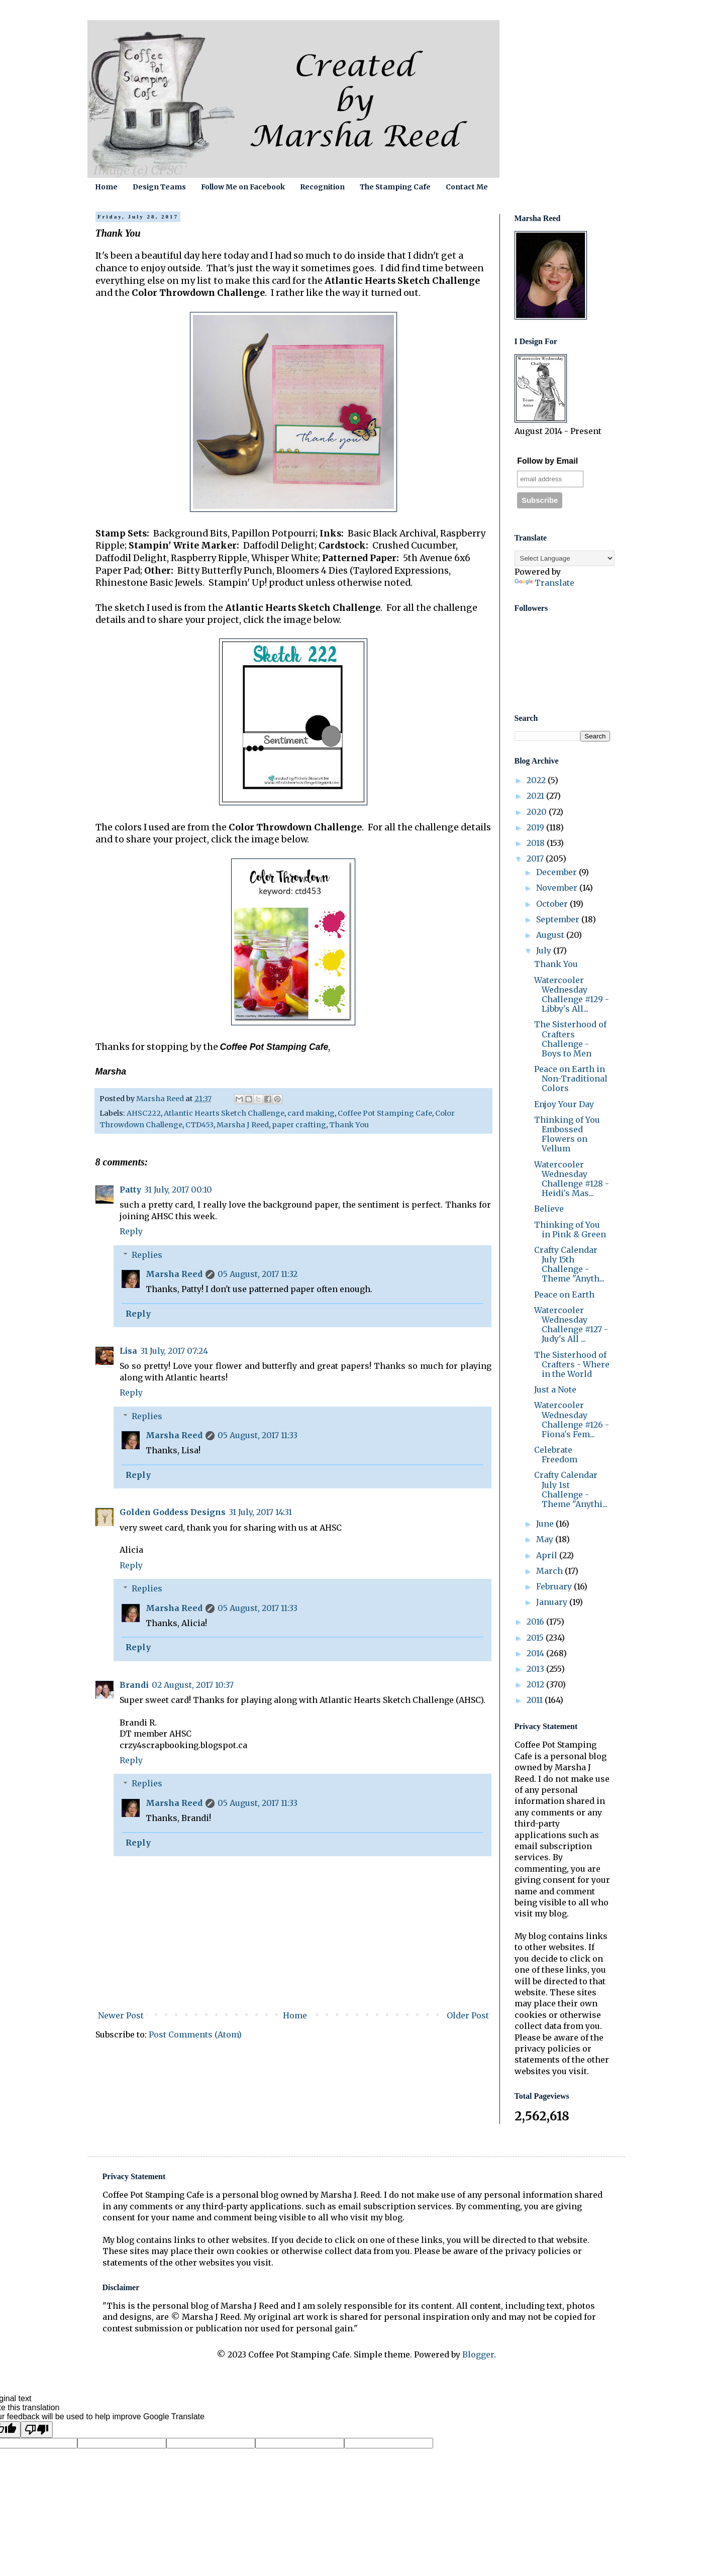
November (557, 888)
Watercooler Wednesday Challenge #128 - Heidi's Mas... (571, 1179)
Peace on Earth (564, 1295)
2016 (536, 1622)
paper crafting (299, 1124)
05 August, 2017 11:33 (257, 1435)
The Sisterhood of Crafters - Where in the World (571, 1364)
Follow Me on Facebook (243, 186)
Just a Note (555, 1389)
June (546, 1524)
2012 (536, 1684)
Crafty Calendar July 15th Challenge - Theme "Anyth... (569, 1264)
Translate (544, 583)
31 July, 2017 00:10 (178, 1190)
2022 (537, 780)
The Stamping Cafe (395, 186)
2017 (536, 858)
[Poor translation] (37, 2429)
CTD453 (199, 1124)
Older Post (468, 2015)
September (558, 919)
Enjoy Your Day (564, 1104)
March (550, 1571)
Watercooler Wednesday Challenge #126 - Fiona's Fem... (571, 1419)
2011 (536, 1700)
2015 (536, 1638)
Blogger (478, 2354)
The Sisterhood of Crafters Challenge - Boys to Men (570, 1038)
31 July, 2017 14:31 (260, 1512)
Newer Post (121, 2015)
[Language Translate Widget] (565, 558)
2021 (536, 796)
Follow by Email (547, 461)
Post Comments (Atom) (195, 2034)
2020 (538, 812)
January (552, 1602)
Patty (130, 1190)
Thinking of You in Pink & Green (570, 1229)
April (547, 1555)
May (545, 1539)
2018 (537, 843)
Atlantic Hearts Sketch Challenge (224, 1113)
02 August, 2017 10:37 (193, 1685)
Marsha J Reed (243, 1124)
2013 (536, 1669)
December (557, 872)
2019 (536, 827)
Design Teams (159, 186)
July (544, 950)
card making (311, 1113)
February (555, 1586)
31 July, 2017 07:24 (174, 1351)
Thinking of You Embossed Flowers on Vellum (567, 1134)
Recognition (322, 186)
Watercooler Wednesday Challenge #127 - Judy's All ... (571, 1324)
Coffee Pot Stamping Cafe (385, 1113)
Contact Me (467, 186)
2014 (536, 1653)
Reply (131, 1231)
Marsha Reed (174, 1274)
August (551, 935)
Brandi (134, 1685)
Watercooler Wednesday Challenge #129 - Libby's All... (571, 994)
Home (106, 186)
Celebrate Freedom (555, 1454)
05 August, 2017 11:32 (257, 1274)
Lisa (128, 1351)
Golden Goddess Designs (173, 1512)
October (553, 904)
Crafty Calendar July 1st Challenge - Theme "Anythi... (570, 1489)
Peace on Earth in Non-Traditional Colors (570, 1078)
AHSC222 (144, 1113)
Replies (147, 1255)
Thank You (349, 1124)
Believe (549, 1209)
